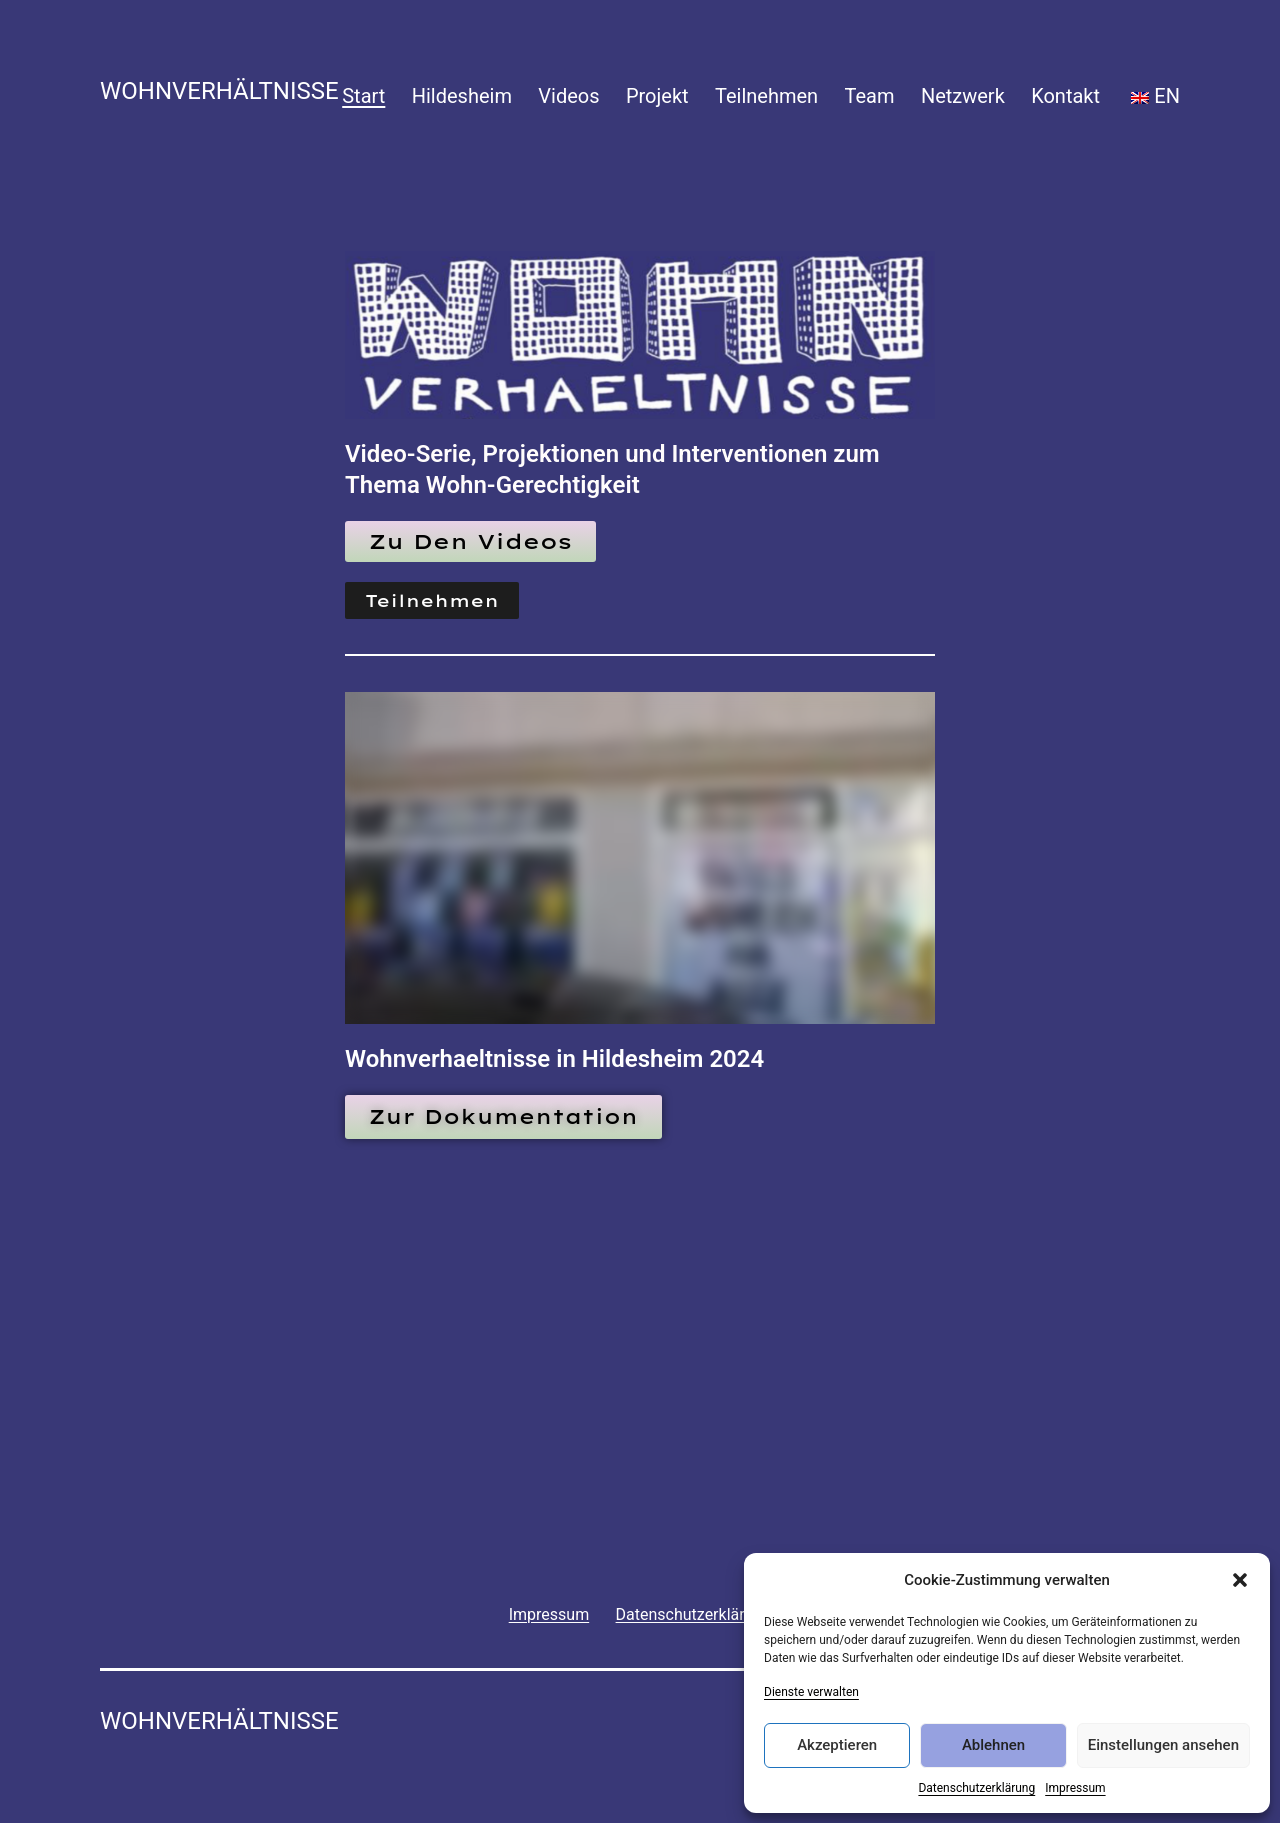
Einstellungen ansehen (1163, 1745)
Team (870, 96)
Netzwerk (963, 96)
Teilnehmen (766, 96)
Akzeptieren (837, 1745)
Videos (568, 96)
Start (363, 96)
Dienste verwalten (811, 1692)
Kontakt (1065, 96)
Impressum (1075, 1788)
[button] (1240, 1580)
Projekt (657, 96)
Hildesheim (462, 96)
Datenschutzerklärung (976, 1788)
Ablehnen (993, 1745)
